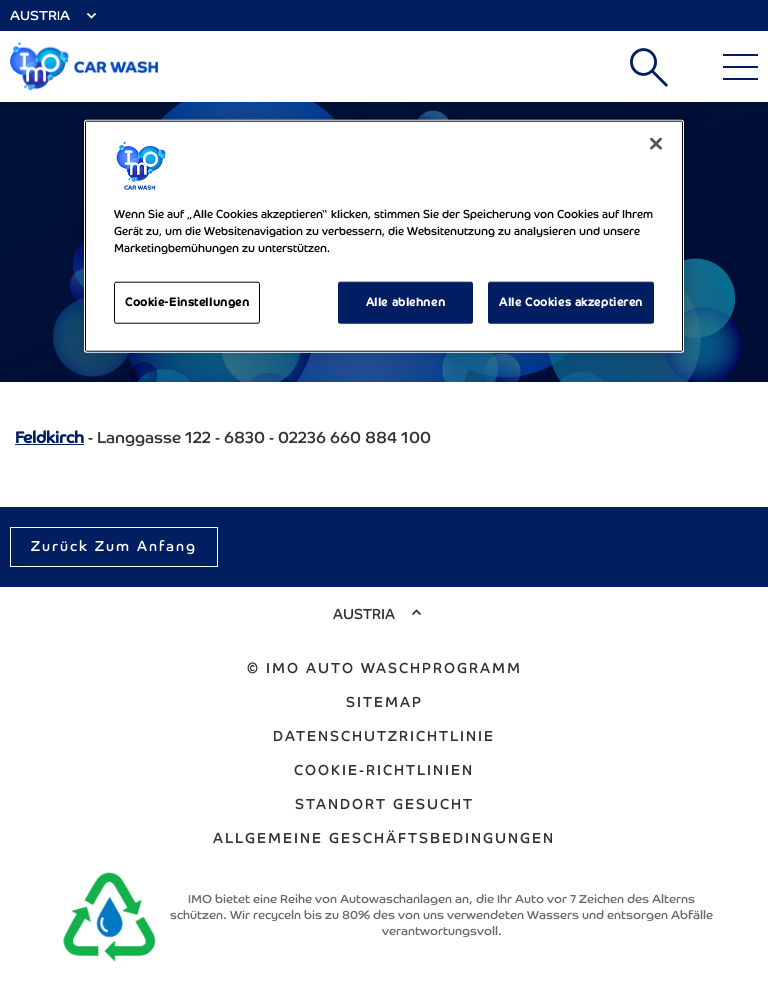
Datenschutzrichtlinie (384, 736)
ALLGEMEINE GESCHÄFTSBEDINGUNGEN (384, 838)
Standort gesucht (384, 804)
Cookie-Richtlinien (384, 770)
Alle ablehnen (405, 302)
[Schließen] (656, 144)
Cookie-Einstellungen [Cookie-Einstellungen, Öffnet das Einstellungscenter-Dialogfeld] (187, 302)
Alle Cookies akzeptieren (571, 302)
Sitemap (384, 702)
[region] (384, 236)
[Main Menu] (740, 67)
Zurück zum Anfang (114, 546)
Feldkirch (49, 437)
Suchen (649, 67)
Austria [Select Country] (40, 15)
